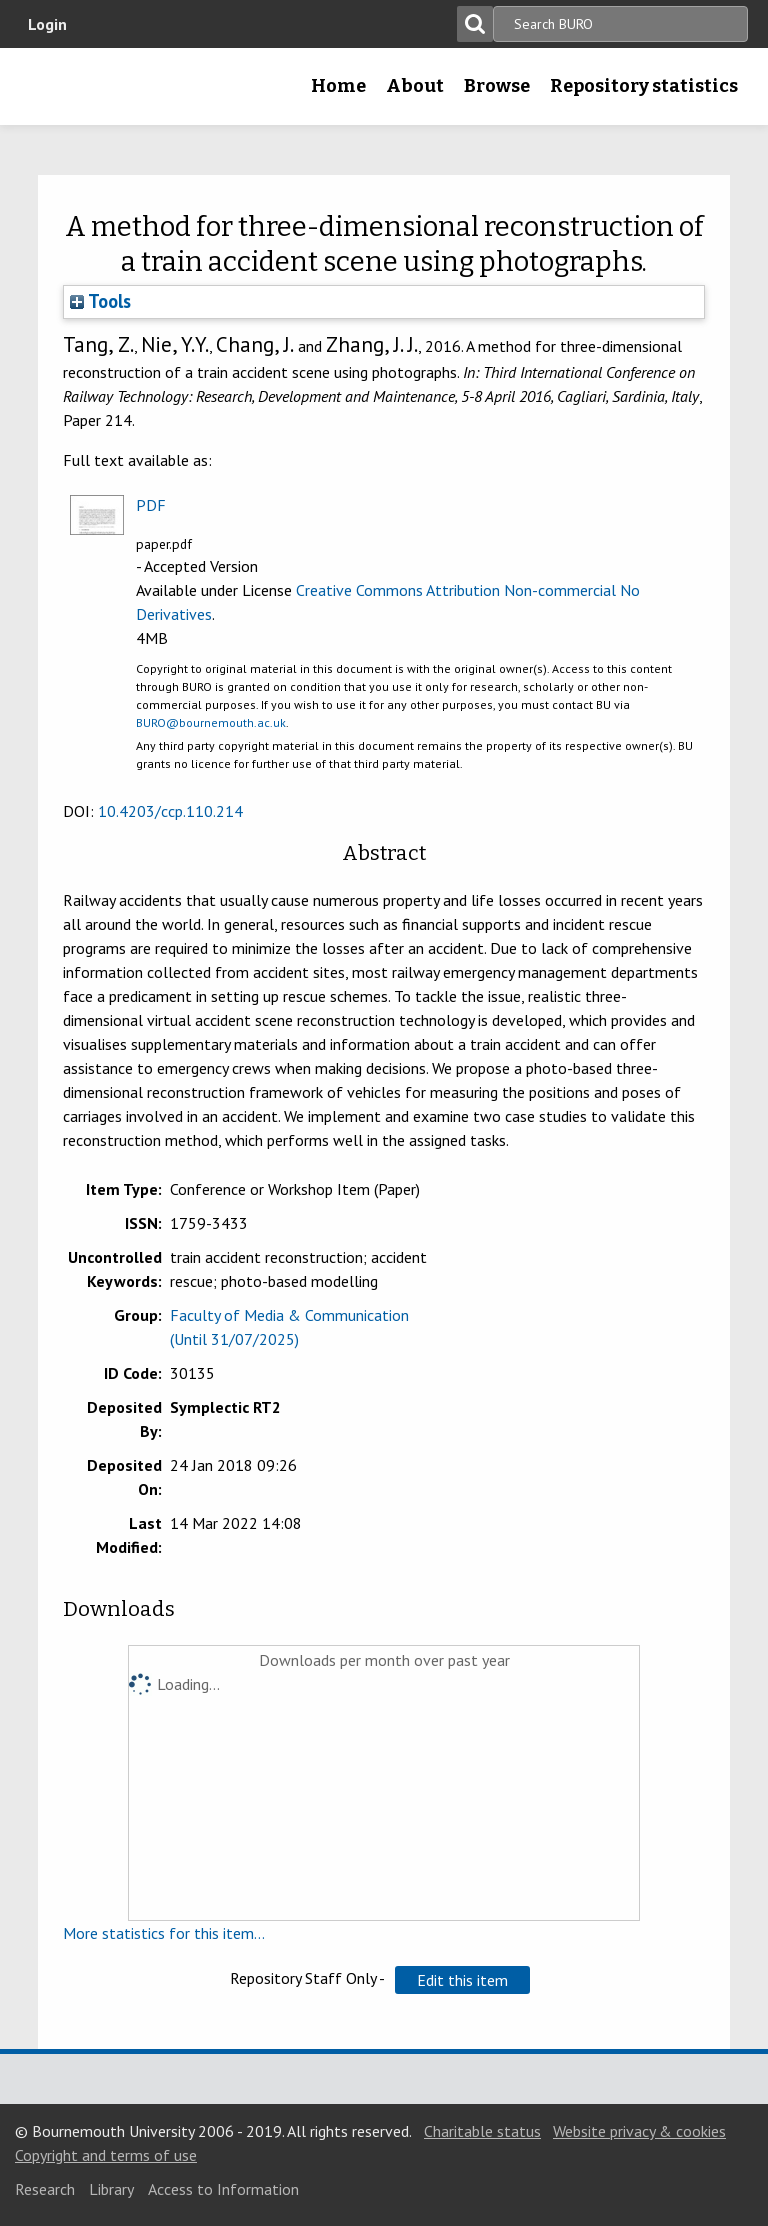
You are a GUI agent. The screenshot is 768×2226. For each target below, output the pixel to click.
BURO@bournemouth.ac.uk (211, 722)
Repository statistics (644, 86)
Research (45, 2189)
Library (111, 2189)
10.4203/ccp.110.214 (170, 811)
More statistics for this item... (164, 1933)
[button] (462, 1980)
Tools (100, 301)
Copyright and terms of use (106, 2155)
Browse (497, 86)
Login (47, 24)
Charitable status (482, 2131)
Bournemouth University (47, 93)
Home (338, 86)
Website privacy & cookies (639, 2131)
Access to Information (223, 2189)
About (415, 86)
